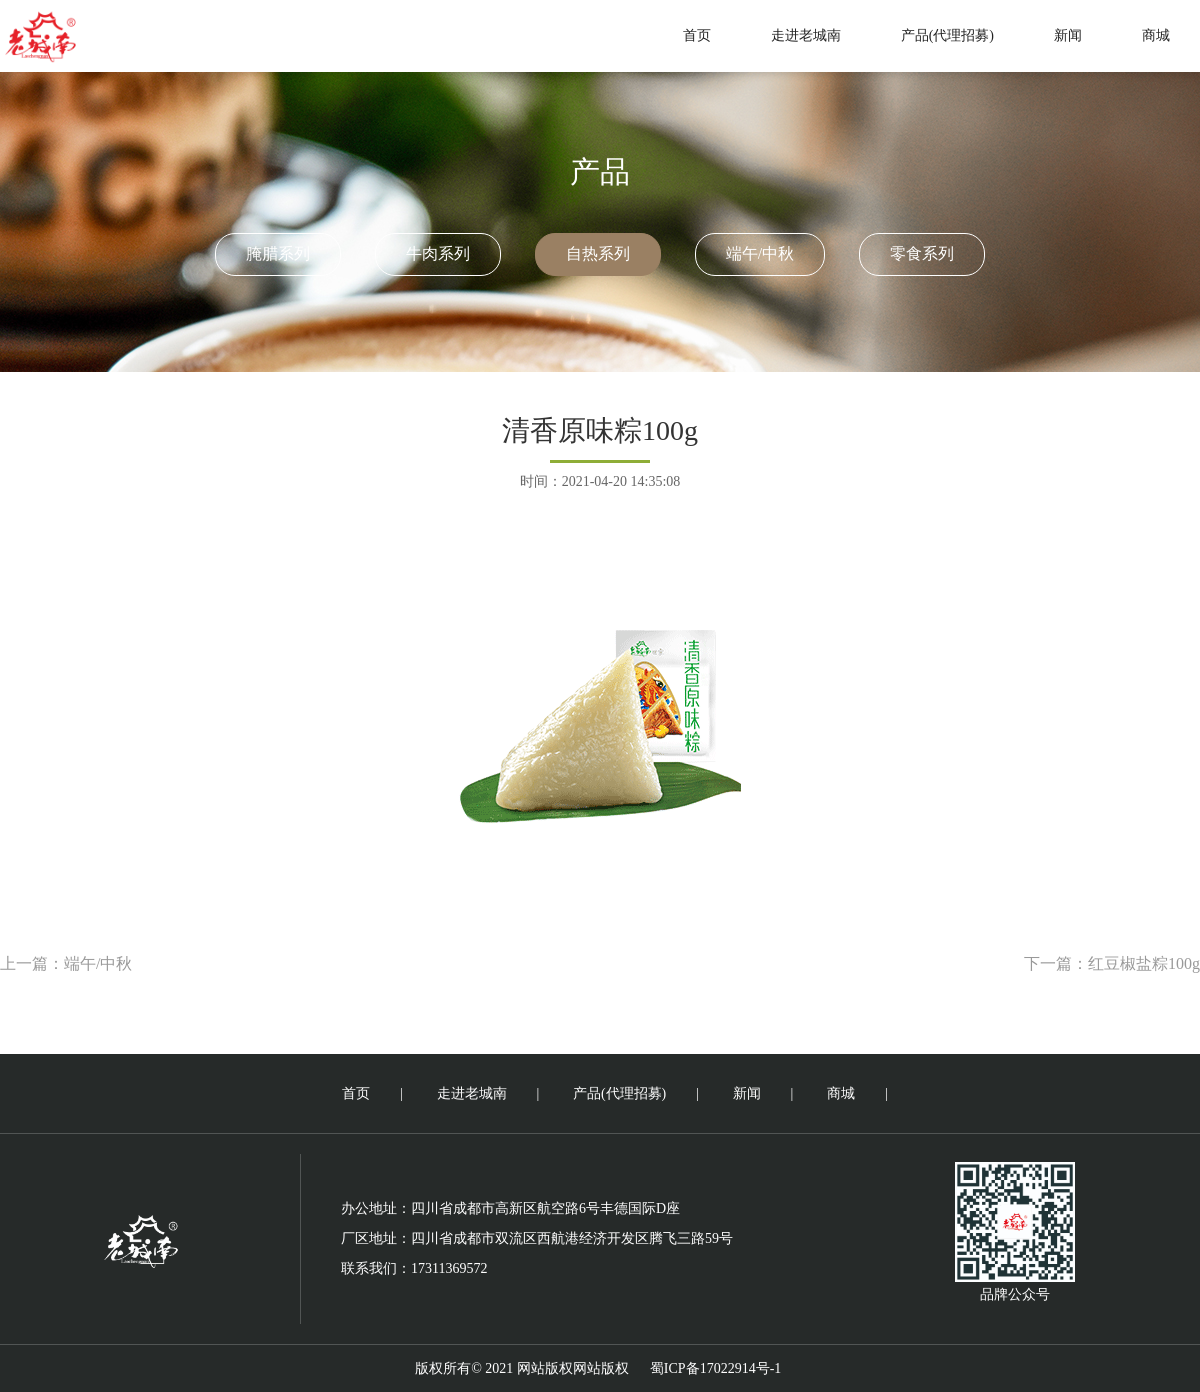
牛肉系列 (438, 253)
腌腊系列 (278, 253)
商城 (1156, 35)
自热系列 (598, 253)
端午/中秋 (760, 253)
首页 (697, 35)
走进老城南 (806, 35)
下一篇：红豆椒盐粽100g (1112, 963)
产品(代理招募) (947, 35)
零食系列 (922, 253)
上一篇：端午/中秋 (66, 963)
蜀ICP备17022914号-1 (715, 1368)
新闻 (1068, 35)
